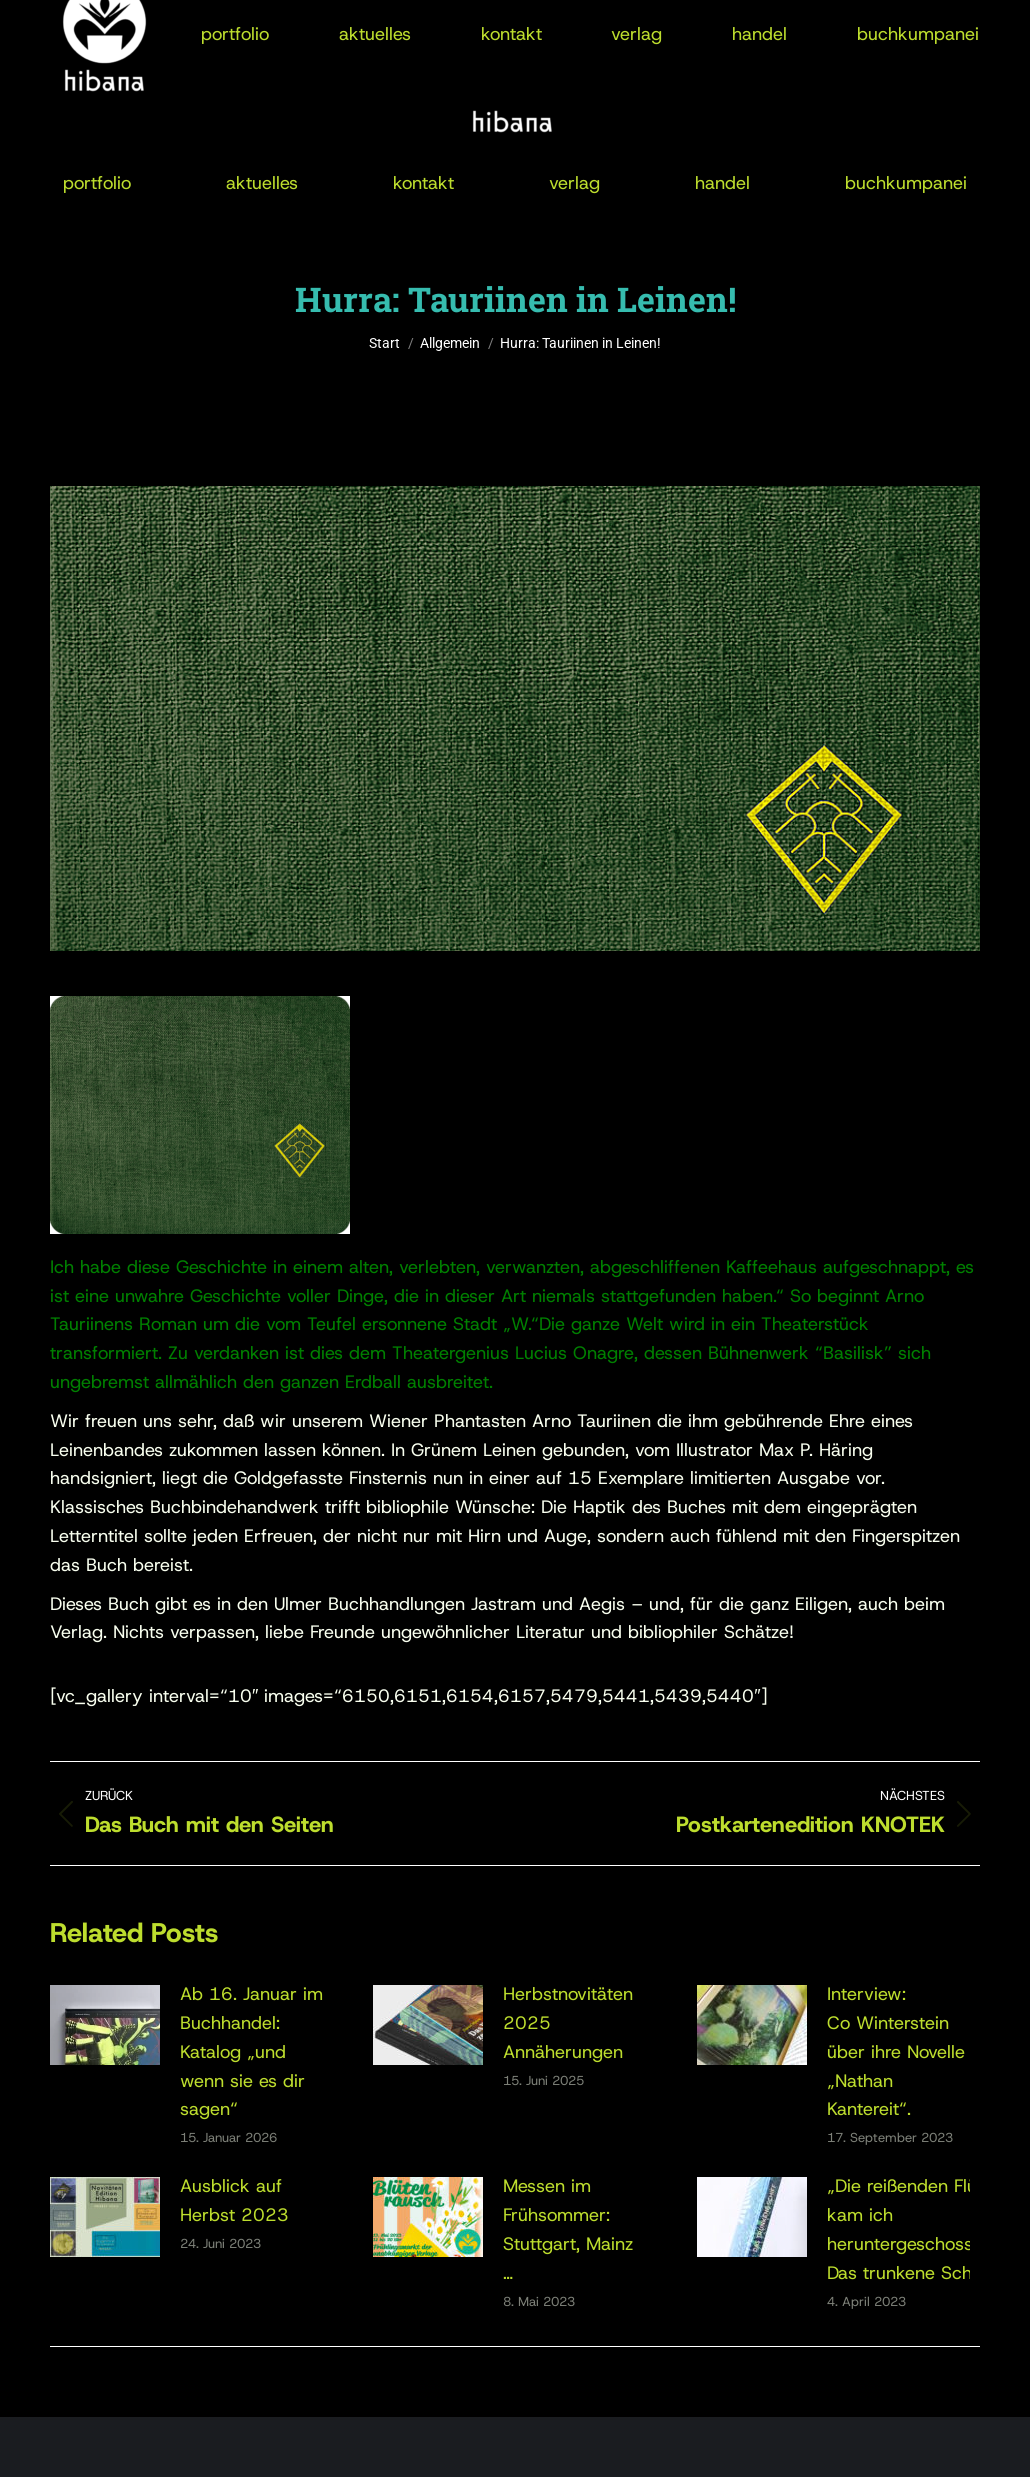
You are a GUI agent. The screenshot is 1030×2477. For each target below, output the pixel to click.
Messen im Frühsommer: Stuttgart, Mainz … (568, 2229)
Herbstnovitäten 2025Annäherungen (568, 2023)
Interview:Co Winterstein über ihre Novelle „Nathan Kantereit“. (896, 2051)
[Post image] (105, 2025)
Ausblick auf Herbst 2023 (234, 2200)
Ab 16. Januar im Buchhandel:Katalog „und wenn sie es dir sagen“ (251, 2051)
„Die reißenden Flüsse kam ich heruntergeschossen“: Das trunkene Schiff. (916, 2229)
